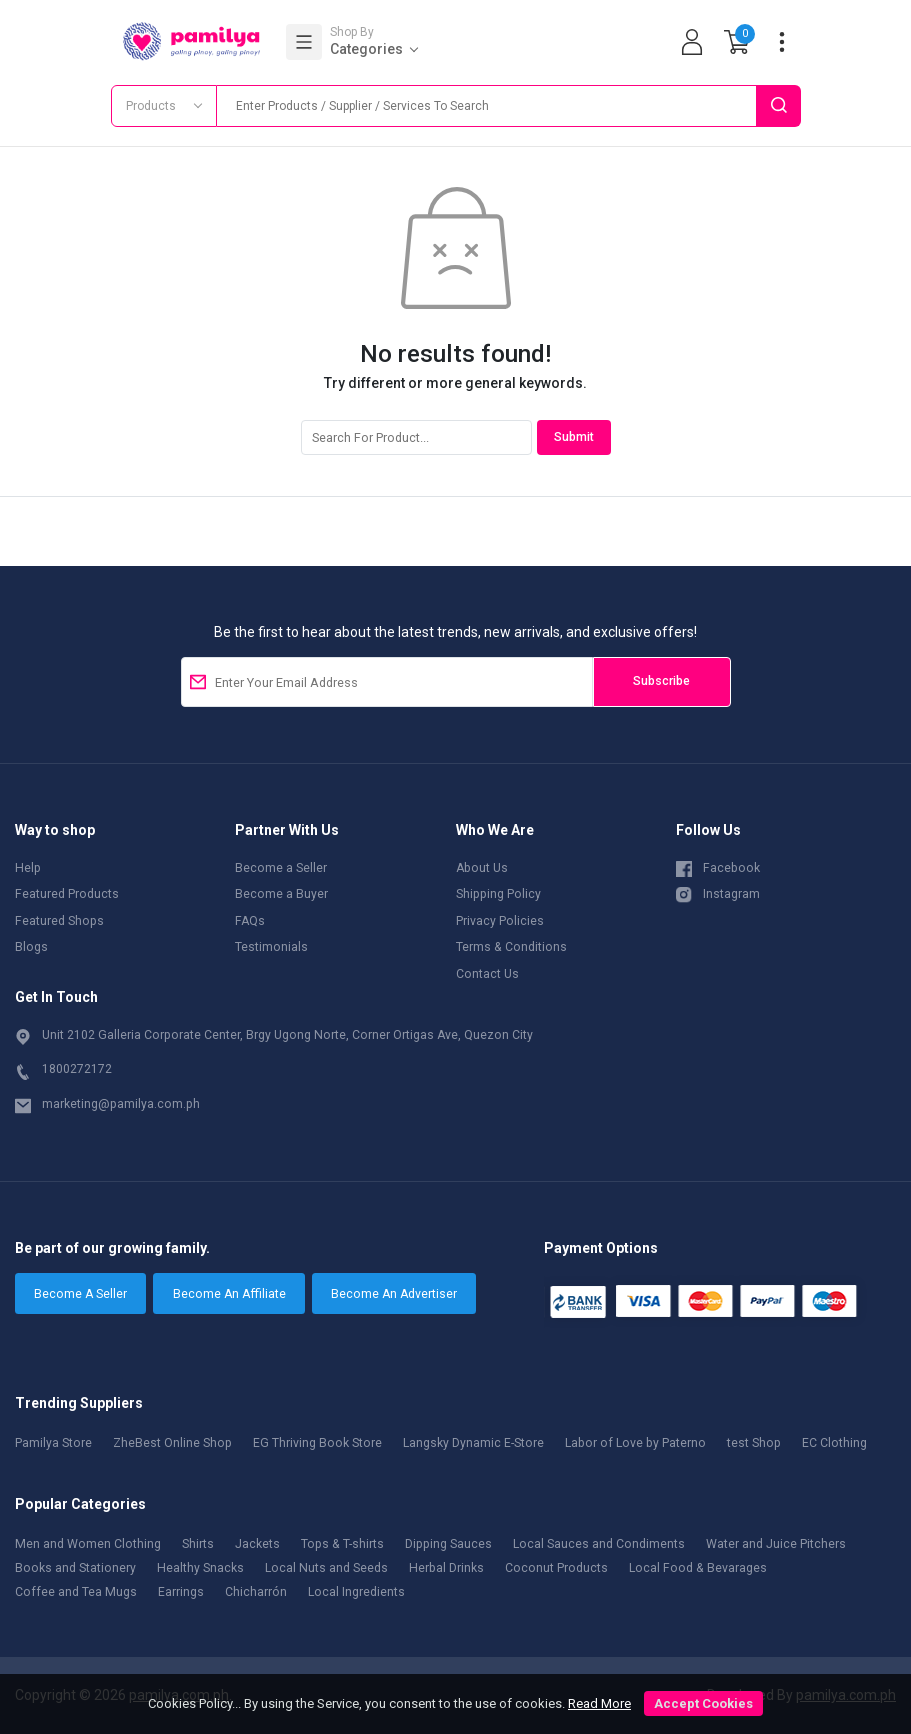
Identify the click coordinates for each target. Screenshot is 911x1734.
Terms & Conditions (511, 947)
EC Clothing (834, 1443)
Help (28, 868)
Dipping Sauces (448, 1544)
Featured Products (67, 894)
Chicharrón (256, 1592)
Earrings (181, 1592)
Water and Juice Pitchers (776, 1544)
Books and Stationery (75, 1568)
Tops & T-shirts (342, 1544)
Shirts (198, 1544)
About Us (482, 868)
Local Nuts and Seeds (326, 1568)
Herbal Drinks (446, 1568)
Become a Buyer (281, 894)
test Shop (754, 1443)
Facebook (718, 867)
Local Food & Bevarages (698, 1568)
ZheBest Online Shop (172, 1443)
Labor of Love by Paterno (635, 1443)
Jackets (257, 1544)
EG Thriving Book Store (317, 1443)
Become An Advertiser (394, 1294)
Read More (599, 1703)
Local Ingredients (356, 1592)
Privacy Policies (500, 921)
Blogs (31, 947)
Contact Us (487, 974)
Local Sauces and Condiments (599, 1544)
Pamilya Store (53, 1443)
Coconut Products (556, 1568)
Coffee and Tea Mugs (76, 1592)
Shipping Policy (498, 894)
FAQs (250, 921)
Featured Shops (59, 921)
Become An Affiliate (229, 1294)
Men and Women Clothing (88, 1544)
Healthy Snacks (200, 1568)
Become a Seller (281, 868)
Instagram (718, 893)
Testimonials (271, 947)
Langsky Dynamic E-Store (473, 1443)
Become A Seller (80, 1294)
